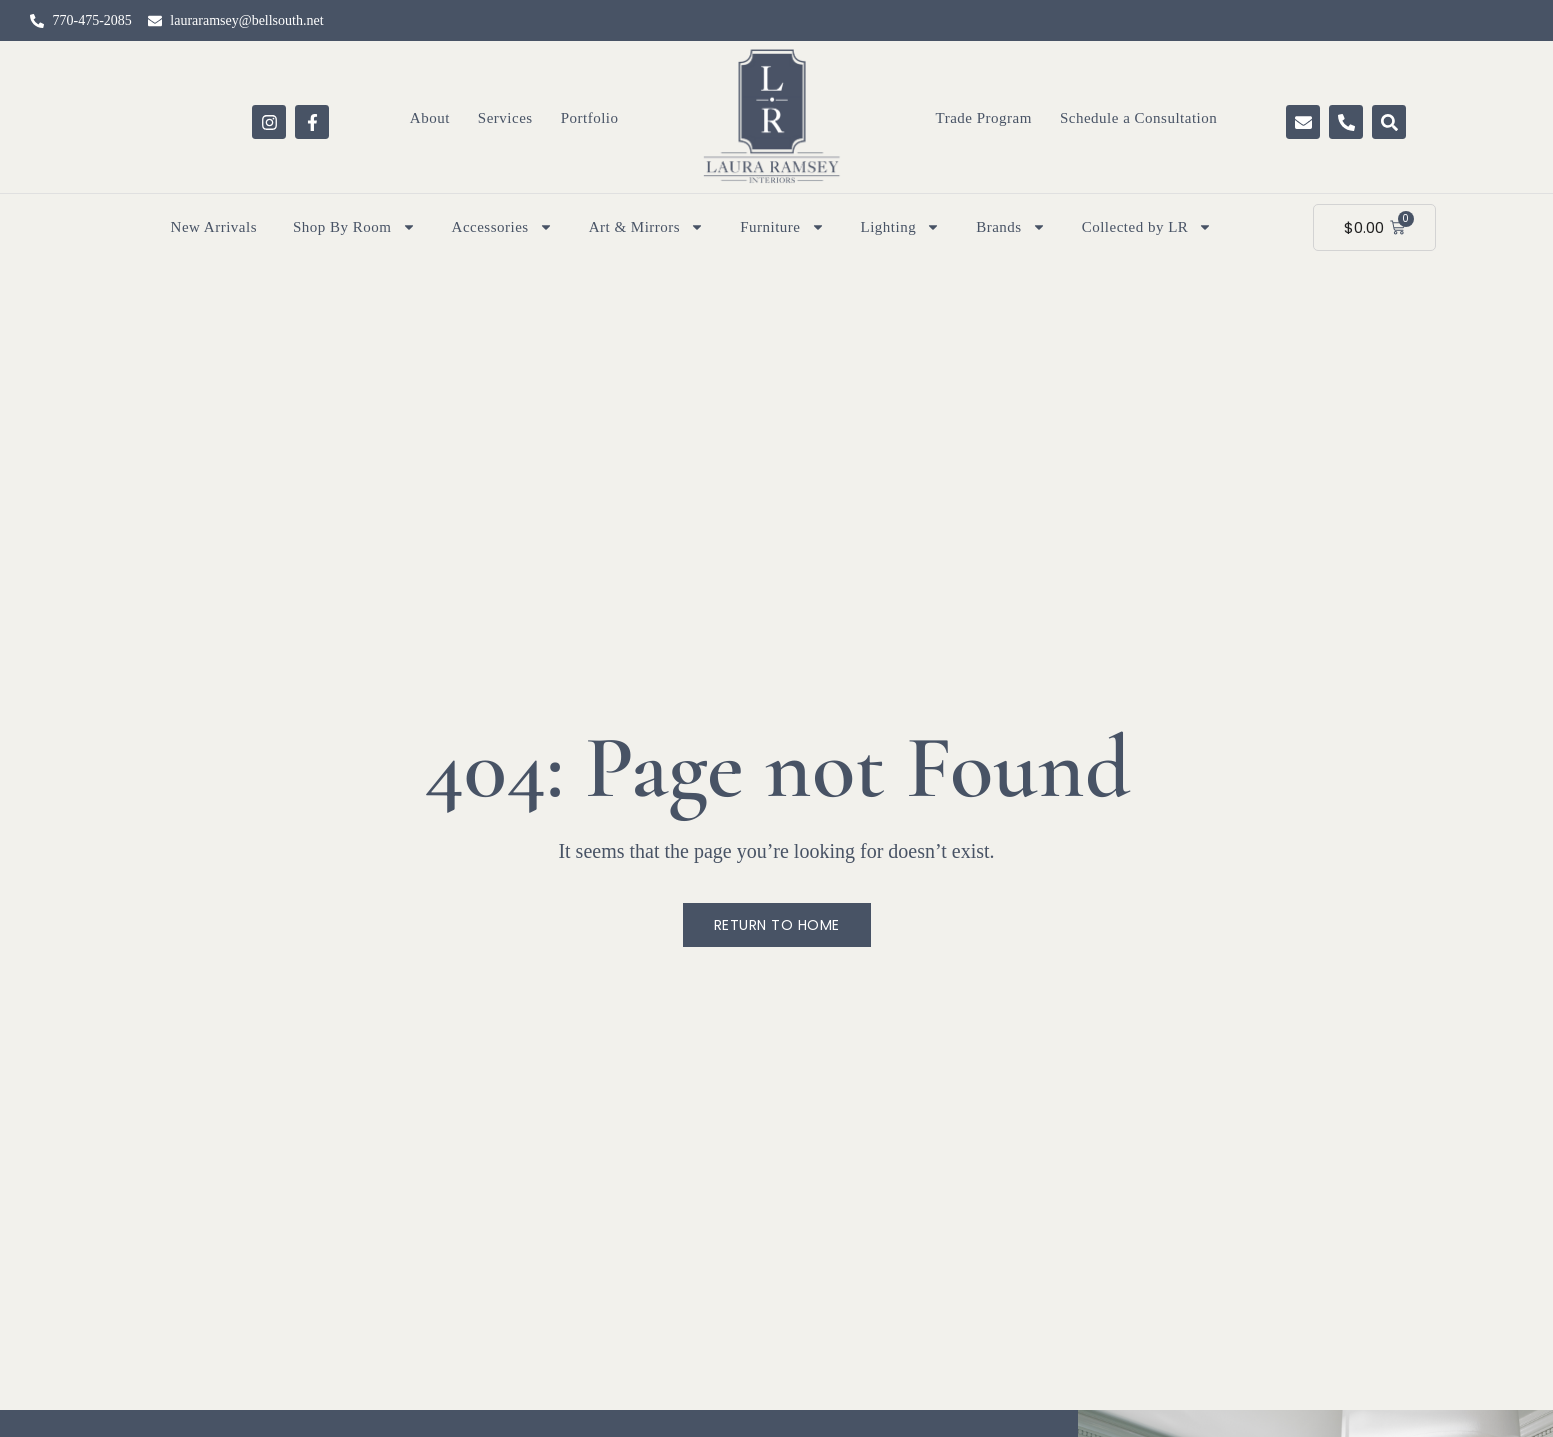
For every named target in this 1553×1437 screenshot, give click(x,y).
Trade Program (984, 118)
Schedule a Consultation (1138, 118)
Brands (1011, 227)
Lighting (901, 227)
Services (505, 118)
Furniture (782, 227)
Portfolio (590, 118)
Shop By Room (354, 227)
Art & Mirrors (647, 227)
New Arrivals (214, 227)
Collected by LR (1147, 227)
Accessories (502, 227)
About (430, 118)
